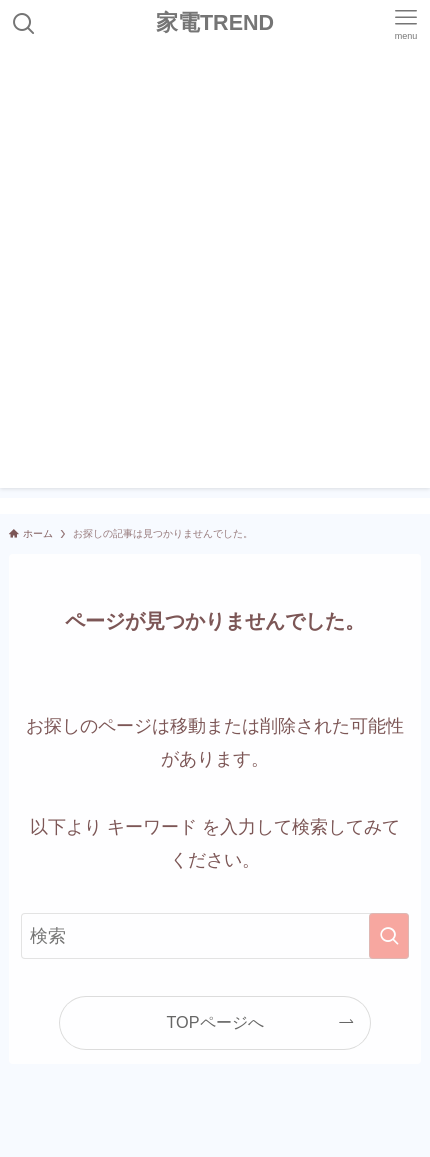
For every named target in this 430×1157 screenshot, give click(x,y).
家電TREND (215, 24)
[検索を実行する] (389, 936)
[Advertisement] (215, 273)
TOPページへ (214, 1022)
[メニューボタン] (406, 24)
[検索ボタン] (24, 24)
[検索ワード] (214, 936)
